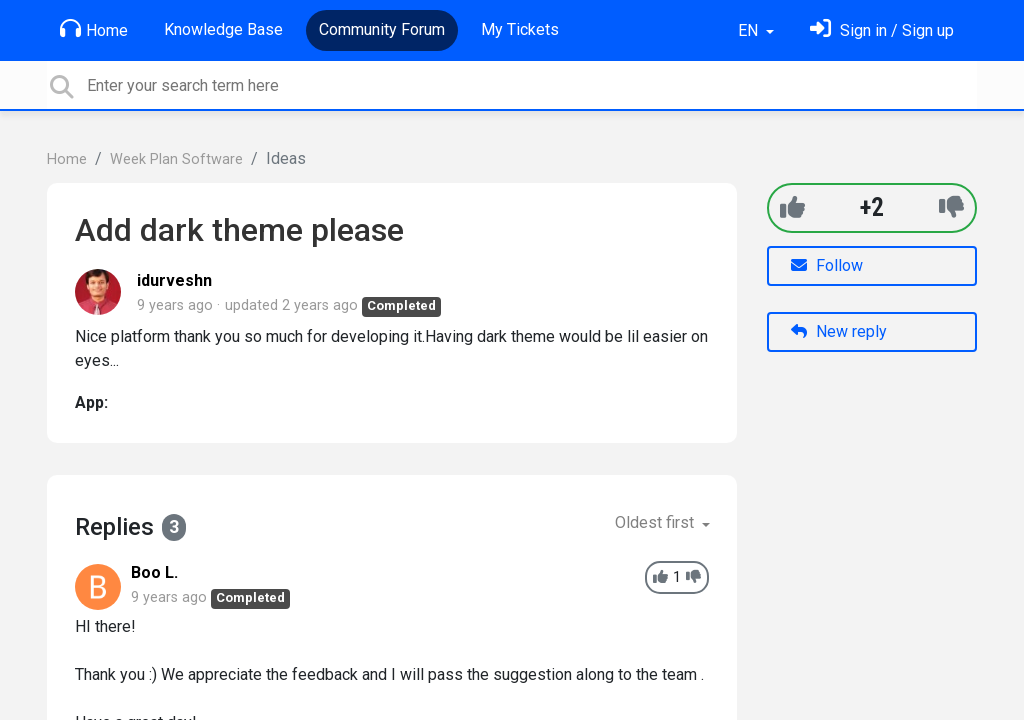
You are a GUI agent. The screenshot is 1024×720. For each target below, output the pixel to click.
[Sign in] (882, 30)
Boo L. (154, 572)
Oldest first (656, 522)
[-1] (951, 207)
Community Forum (382, 29)
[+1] (792, 207)
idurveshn (174, 280)
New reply (839, 331)
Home (94, 29)
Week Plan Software (176, 159)
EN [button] (750, 30)
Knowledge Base (223, 29)
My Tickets (520, 29)
